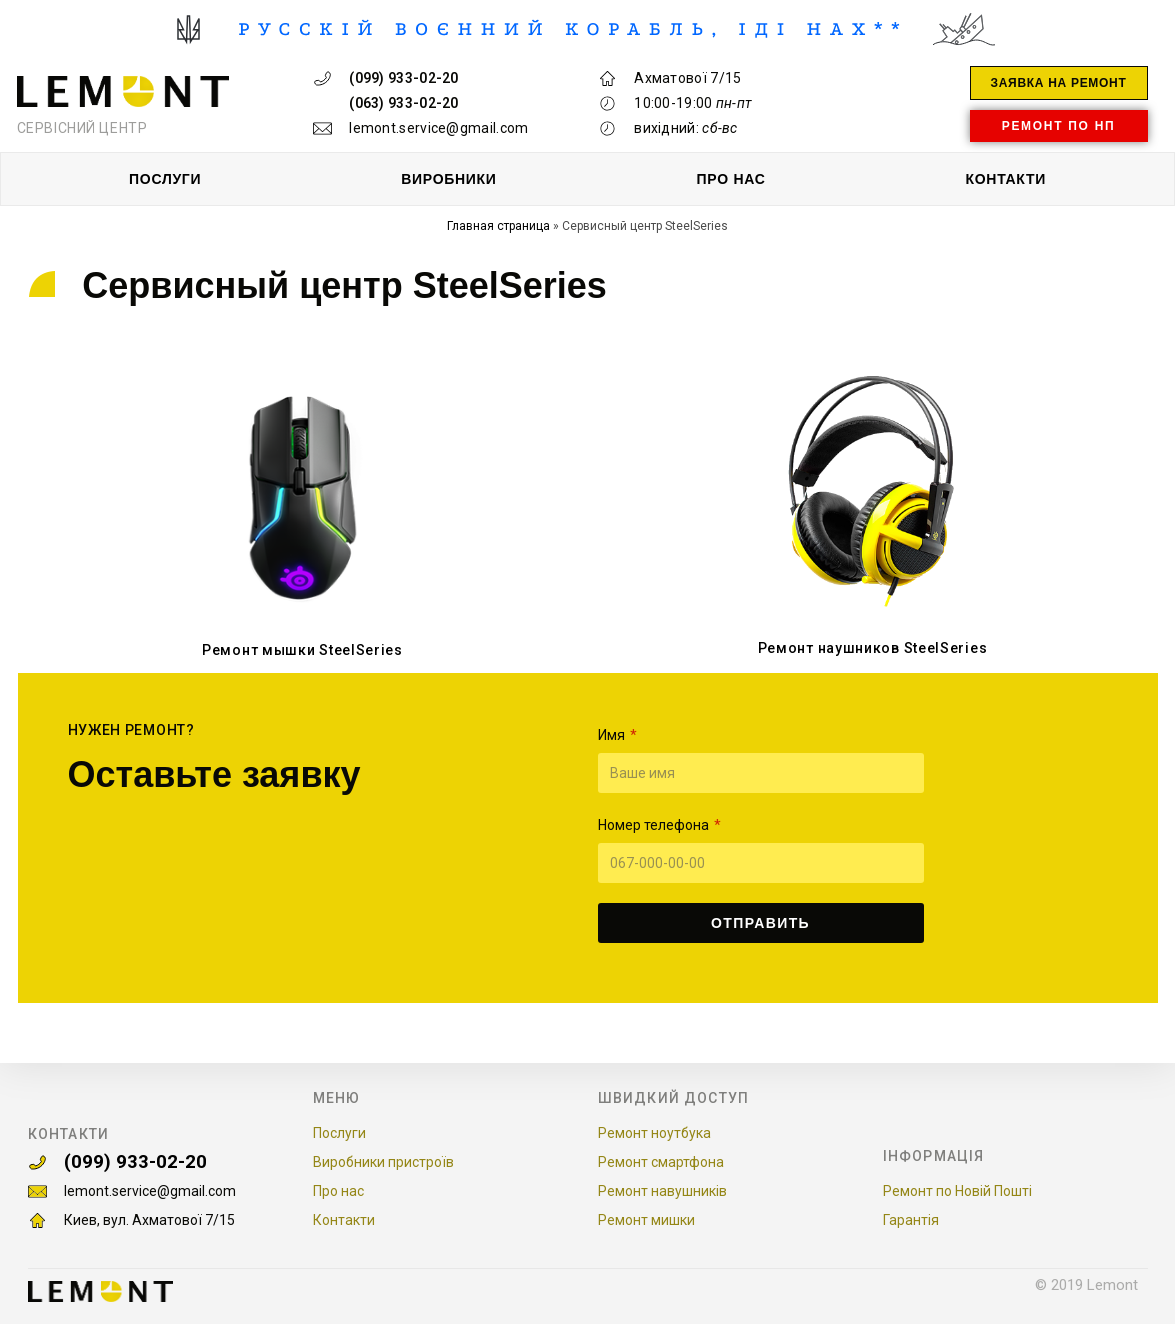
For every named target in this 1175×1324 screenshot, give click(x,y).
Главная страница (498, 226)
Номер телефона (655, 825)
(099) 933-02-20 (147, 1158)
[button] (1059, 83)
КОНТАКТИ (1005, 179)
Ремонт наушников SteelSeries (873, 648)
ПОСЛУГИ (165, 179)
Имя (613, 735)
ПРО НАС (731, 179)
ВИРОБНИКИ (448, 179)
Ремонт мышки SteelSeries (302, 650)
